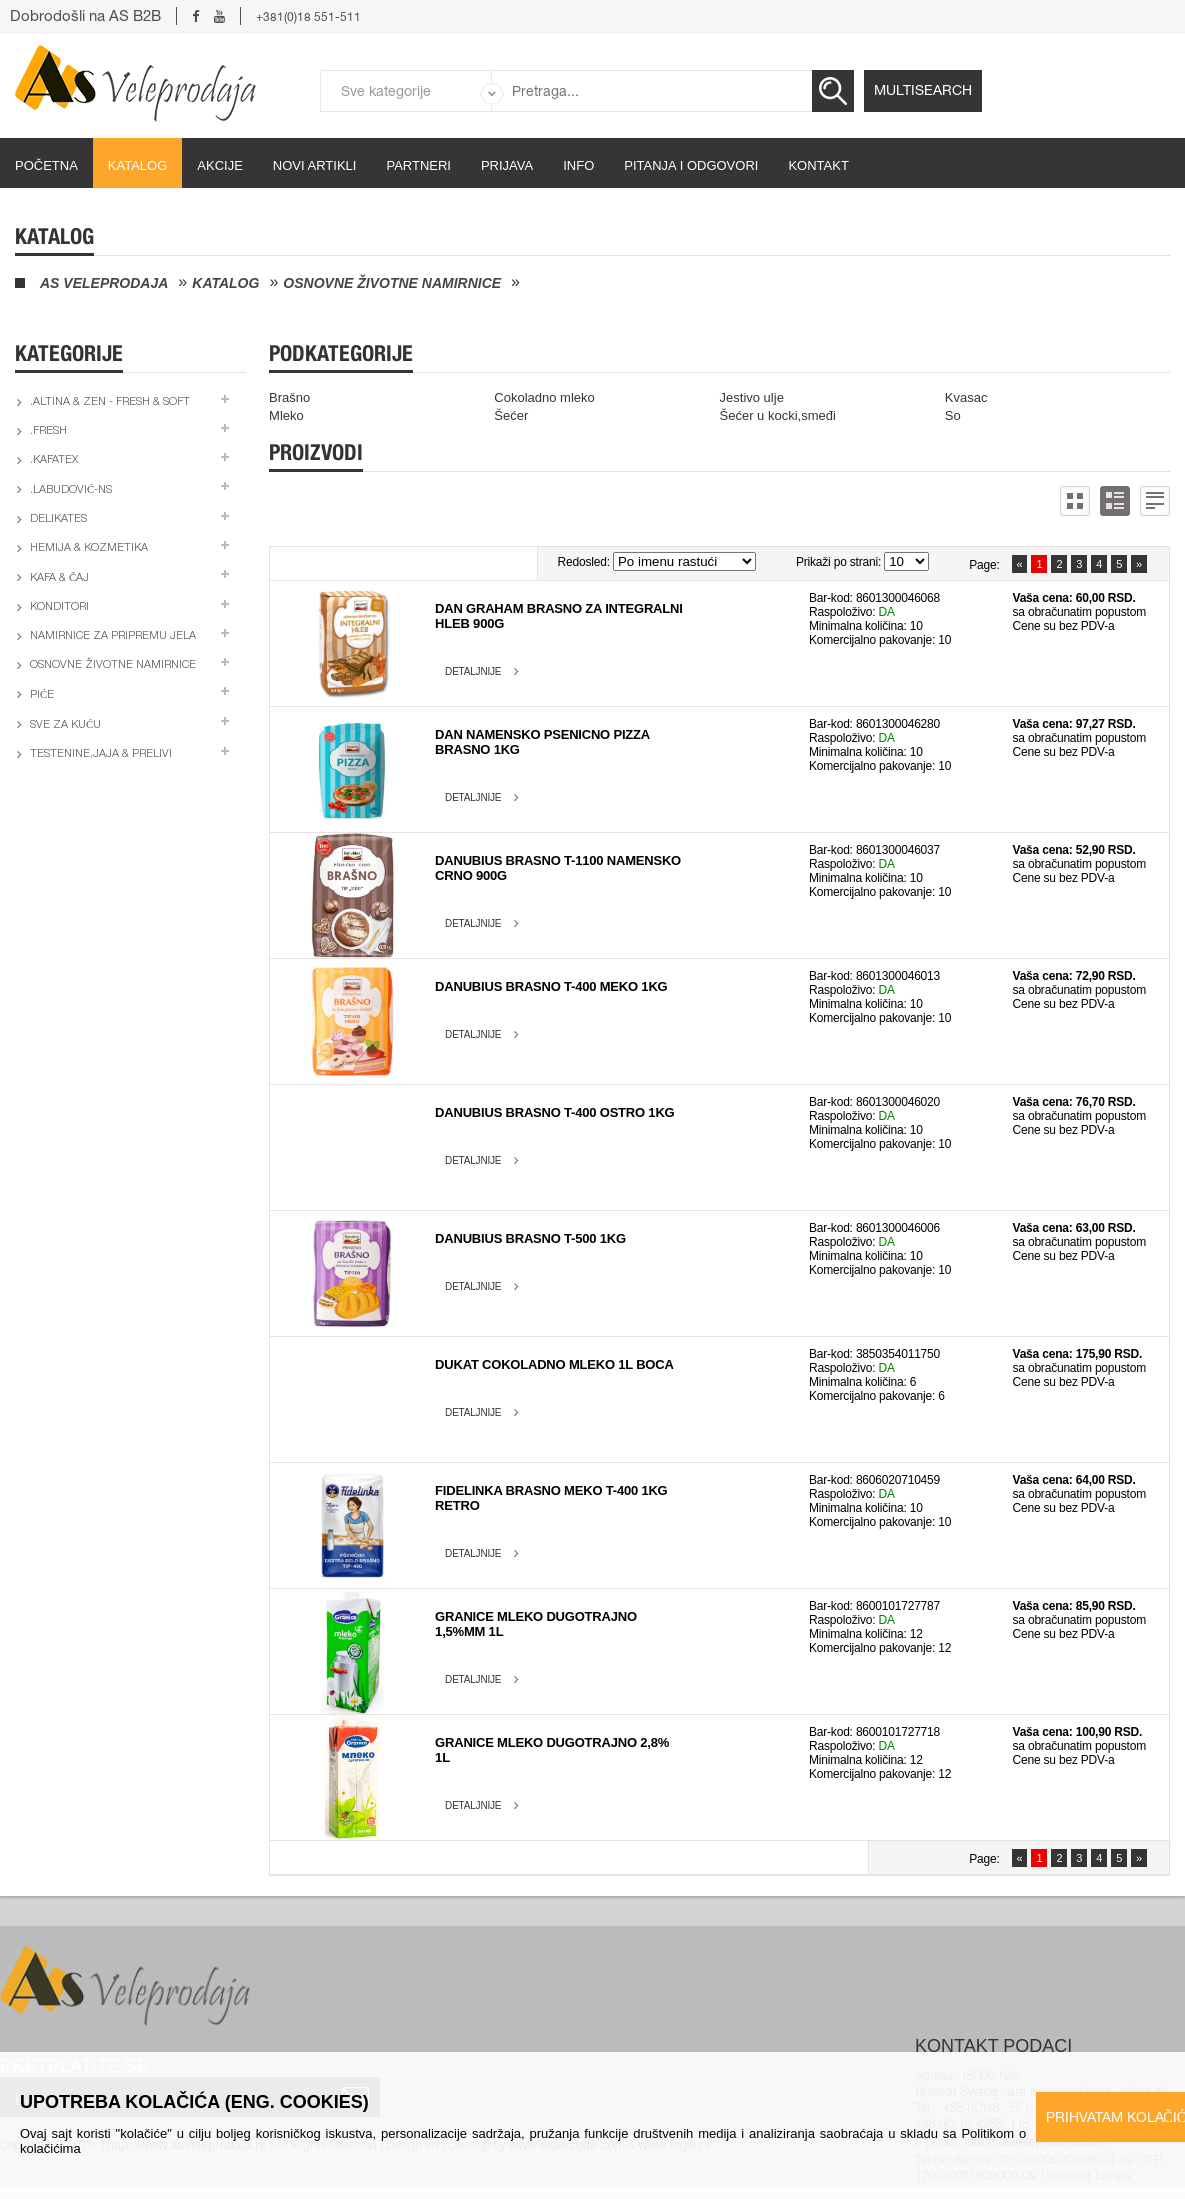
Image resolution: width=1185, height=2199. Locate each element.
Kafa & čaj (59, 578)
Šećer (511, 415)
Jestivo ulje (752, 397)
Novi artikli (315, 165)
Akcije (220, 165)
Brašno (289, 397)
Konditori (59, 607)
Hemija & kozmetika (89, 548)
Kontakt (818, 165)
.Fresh (48, 431)
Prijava (507, 165)
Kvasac (966, 397)
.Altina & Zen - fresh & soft (110, 402)
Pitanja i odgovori (691, 165)
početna (46, 165)
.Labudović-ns (71, 490)
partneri (418, 165)
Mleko (286, 415)
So (953, 415)
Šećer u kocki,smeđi (778, 415)
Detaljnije (473, 671)
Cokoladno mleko (544, 397)
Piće (42, 695)
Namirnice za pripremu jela (113, 636)
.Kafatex (54, 460)
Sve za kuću (65, 725)
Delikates (58, 519)
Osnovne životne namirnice (392, 283)
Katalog (137, 165)
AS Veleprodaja (104, 283)
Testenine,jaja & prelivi (101, 754)
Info (578, 165)
